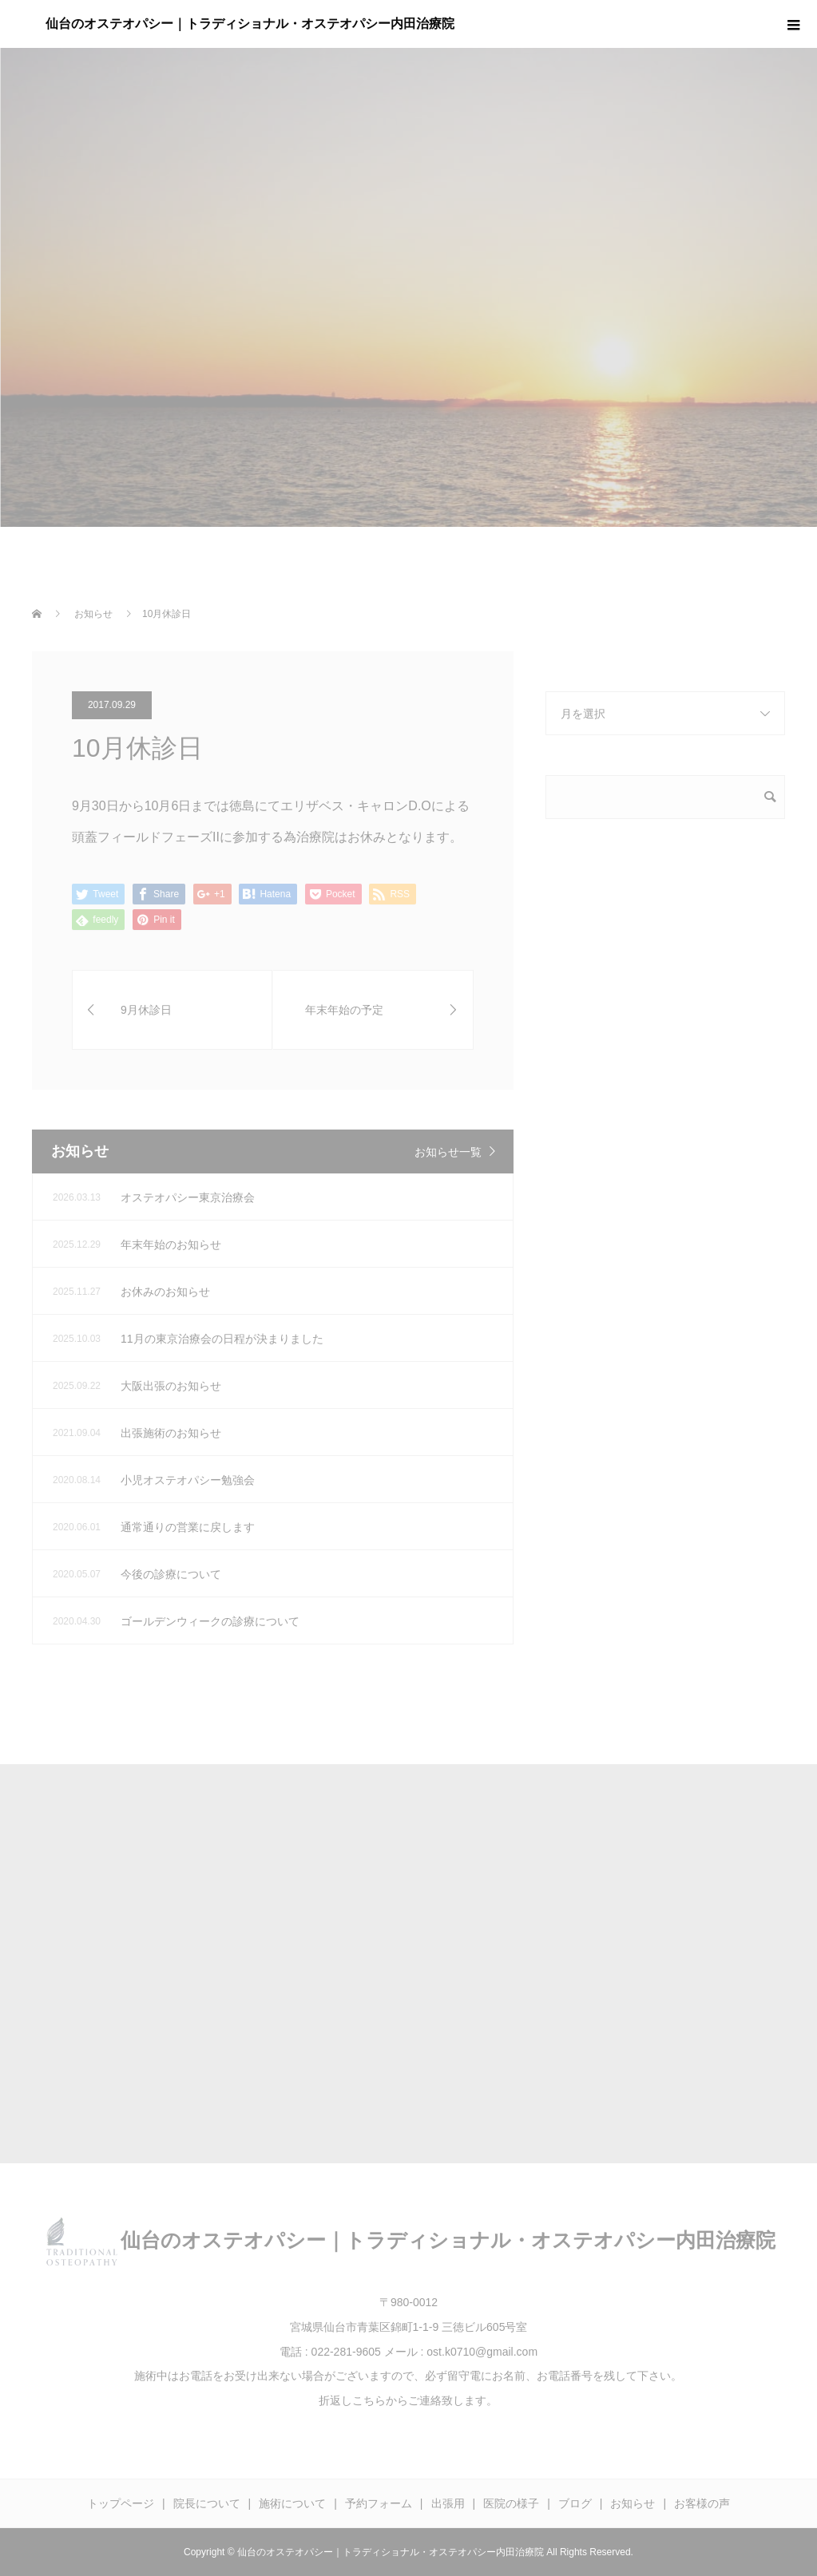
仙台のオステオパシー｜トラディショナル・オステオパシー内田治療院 (250, 23)
